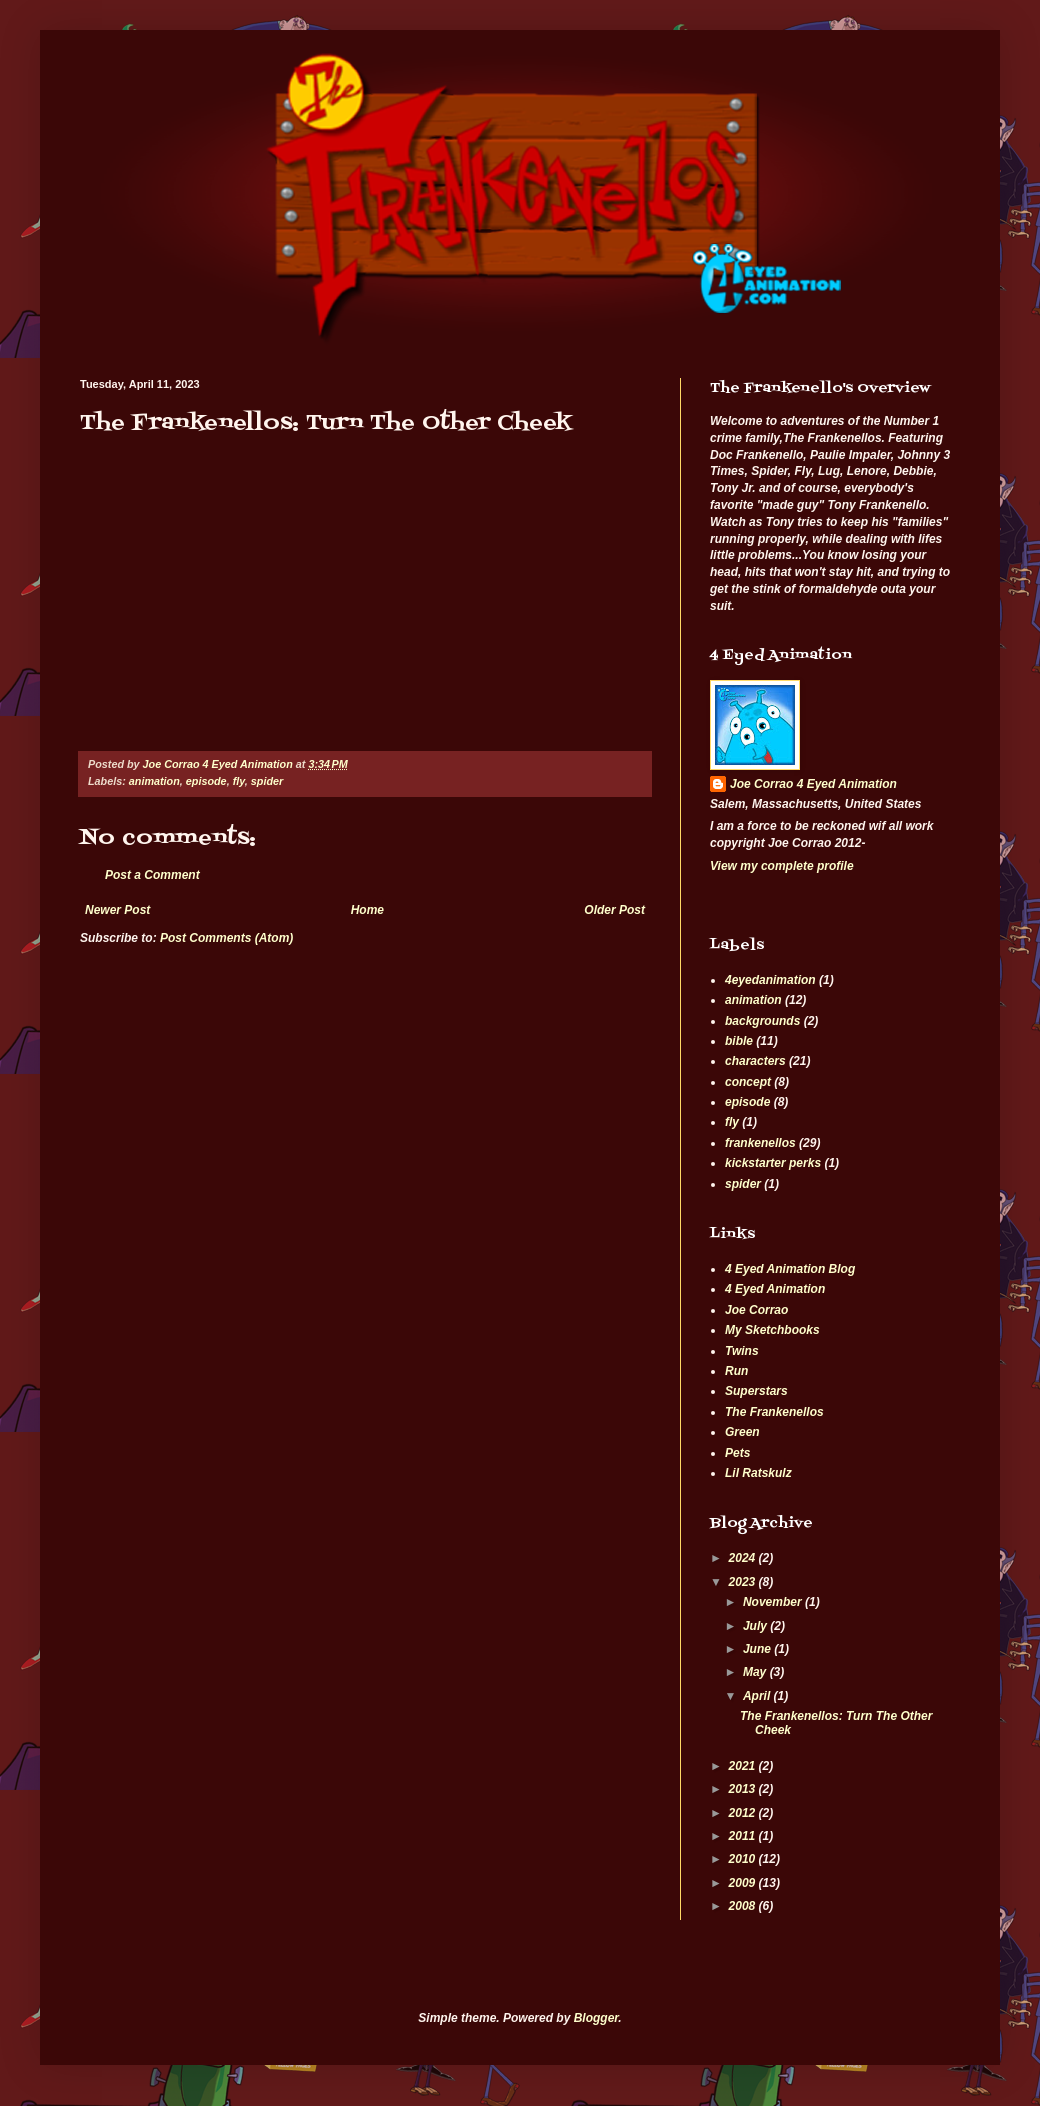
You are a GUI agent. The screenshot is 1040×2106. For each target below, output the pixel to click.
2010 (744, 1859)
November (774, 1602)
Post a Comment (152, 875)
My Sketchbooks (772, 1330)
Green (742, 1432)
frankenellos (760, 1143)
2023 (744, 1582)
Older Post (614, 910)
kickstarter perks (773, 1163)
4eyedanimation (770, 980)
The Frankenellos (774, 1412)
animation (154, 781)
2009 (744, 1883)
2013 (744, 1789)
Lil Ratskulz (758, 1473)
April (758, 1696)
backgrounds (762, 1021)
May (756, 1672)
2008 (744, 1906)
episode (206, 781)
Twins (742, 1351)
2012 (744, 1813)
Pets (737, 1453)
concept (748, 1082)
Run (736, 1371)
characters (755, 1061)
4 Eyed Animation (775, 1289)
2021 (744, 1766)
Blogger (596, 2018)
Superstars (756, 1391)
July (756, 1626)
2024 (744, 1558)
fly (239, 781)
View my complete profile (782, 866)
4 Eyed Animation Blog (790, 1269)
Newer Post (117, 910)
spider (267, 781)
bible (739, 1041)
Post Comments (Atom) (226, 938)
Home (367, 910)
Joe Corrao (756, 1310)
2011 (744, 1836)
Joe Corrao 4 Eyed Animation (813, 784)
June (758, 1649)
